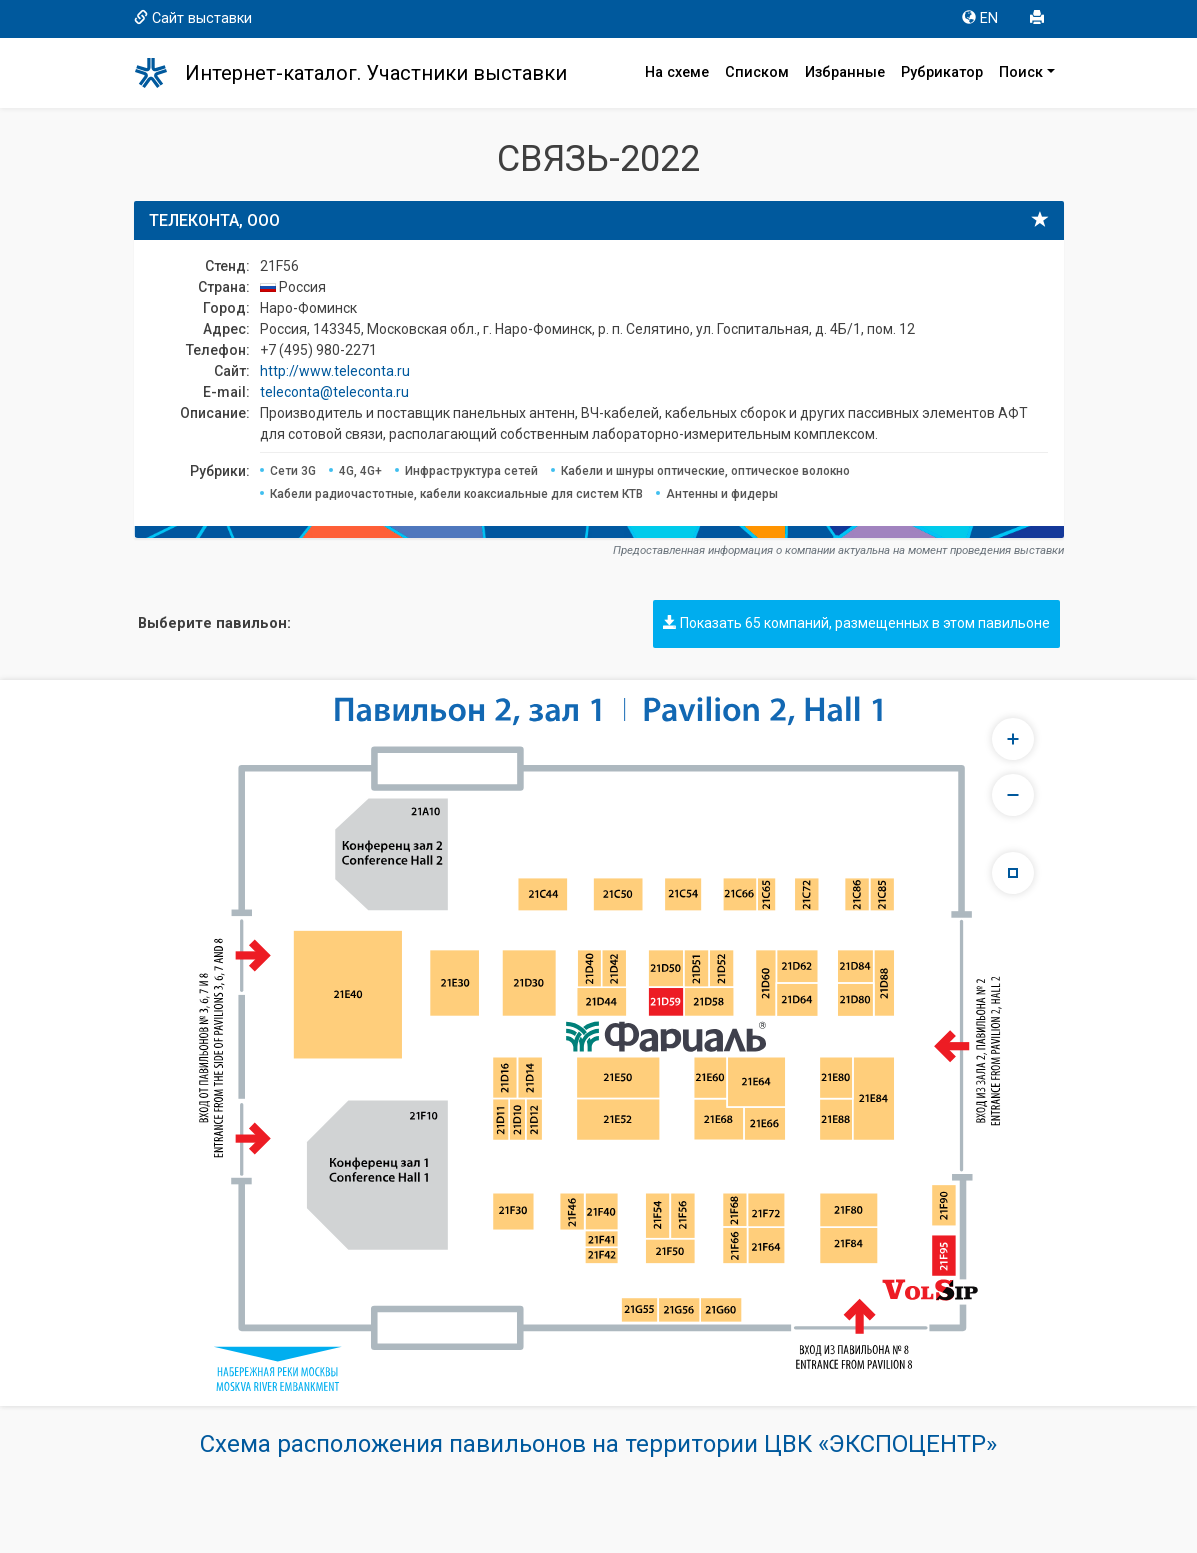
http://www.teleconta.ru (335, 371)
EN (980, 18)
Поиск (1021, 72)
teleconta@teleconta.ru (334, 392)
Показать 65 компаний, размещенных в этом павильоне (856, 623)
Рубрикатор (942, 72)
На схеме (677, 72)
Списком (757, 72)
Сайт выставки (193, 18)
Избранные (845, 72)
